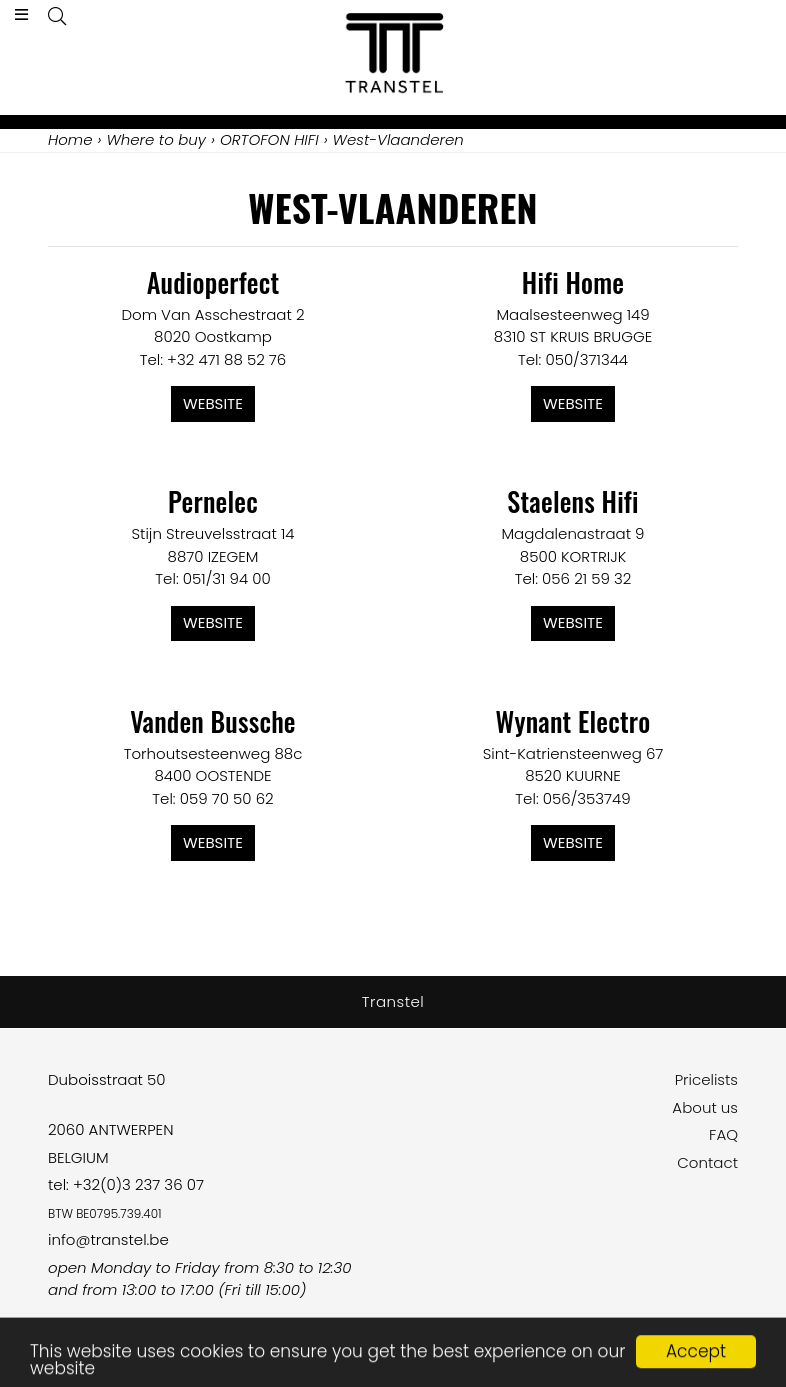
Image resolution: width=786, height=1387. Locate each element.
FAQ (723, 1134)
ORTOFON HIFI (269, 139)
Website (213, 403)
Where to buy (156, 139)
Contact (707, 1162)
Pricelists (706, 1079)
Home (70, 139)
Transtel (393, 1001)
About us (705, 1107)
